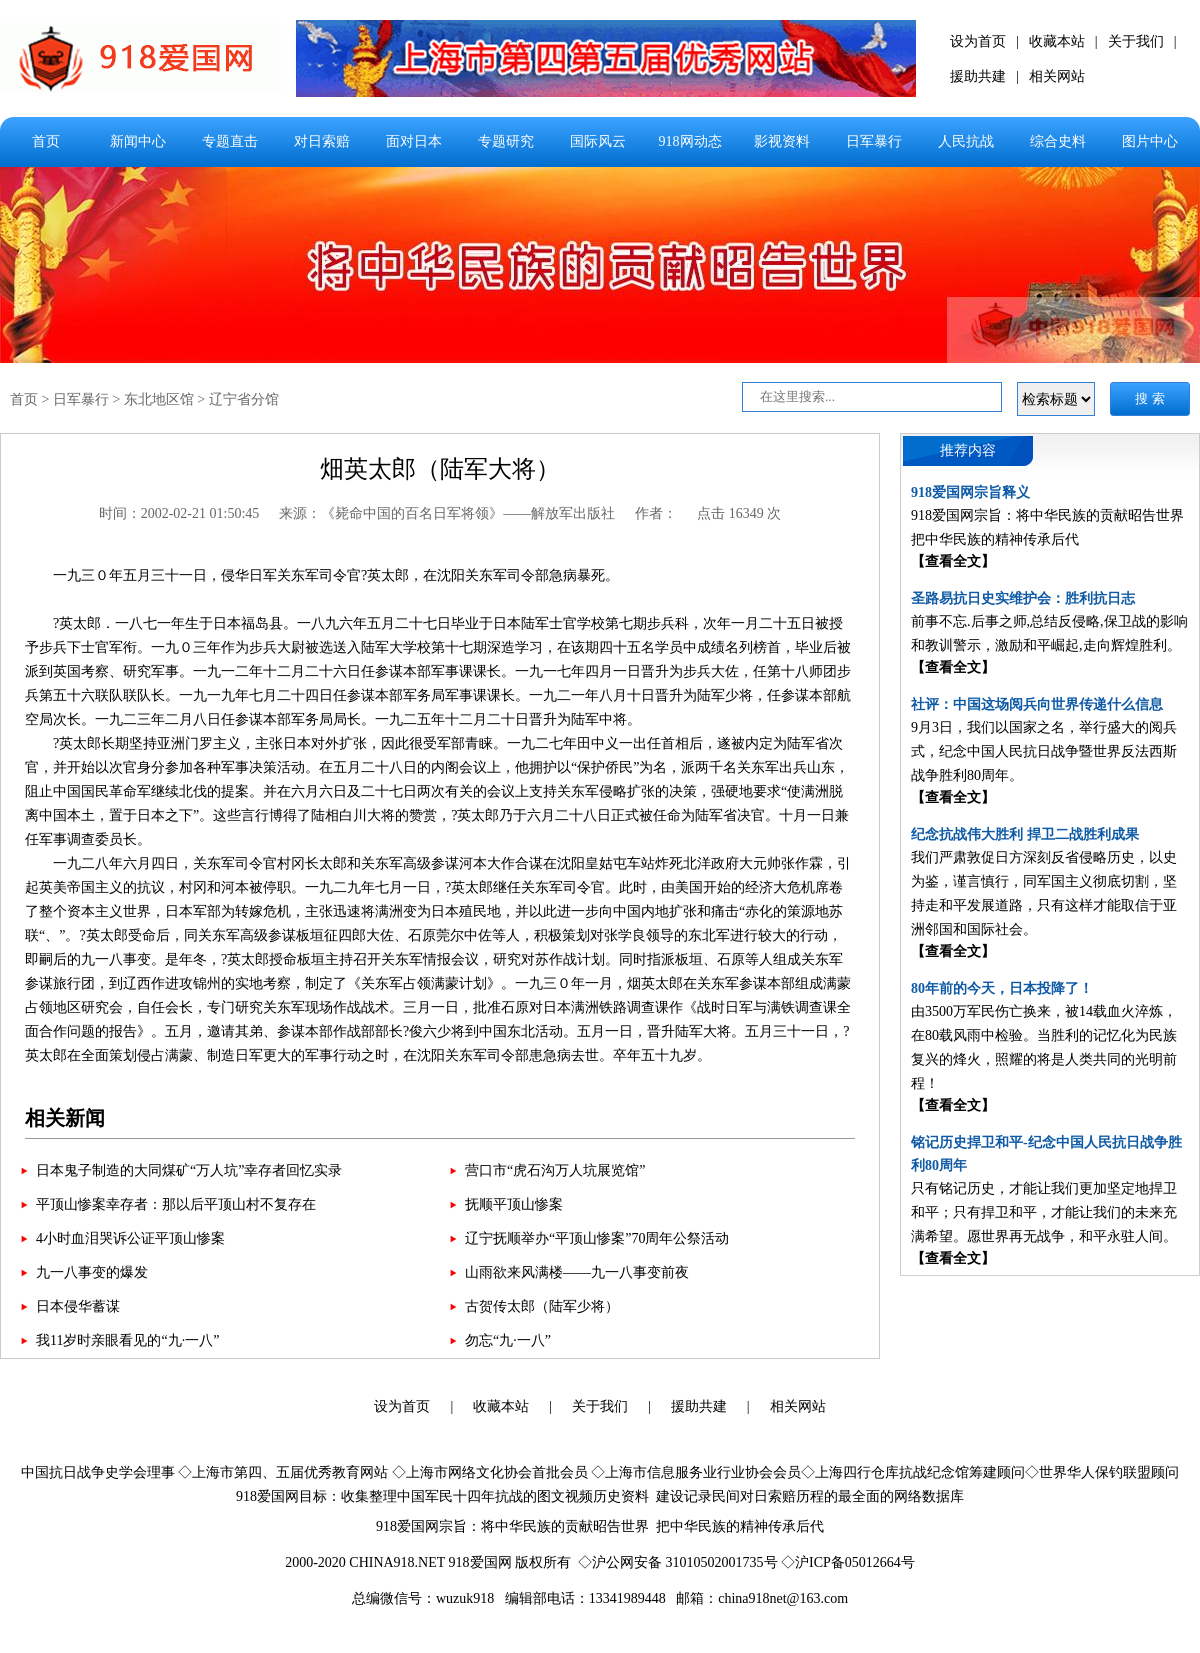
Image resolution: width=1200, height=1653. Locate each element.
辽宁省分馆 (244, 399)
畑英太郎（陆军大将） (440, 469)
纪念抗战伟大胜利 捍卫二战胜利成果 (1025, 834)
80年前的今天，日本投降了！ (1002, 988)
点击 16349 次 (739, 513)
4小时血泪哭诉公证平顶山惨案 (130, 1238)
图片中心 (1150, 141)
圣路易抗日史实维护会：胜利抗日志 (1023, 598)
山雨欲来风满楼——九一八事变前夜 (577, 1272)
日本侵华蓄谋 (78, 1306)
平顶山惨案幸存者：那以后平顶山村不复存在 (176, 1204)
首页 (46, 141)
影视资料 (782, 141)
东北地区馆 (159, 399)
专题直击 (230, 141)
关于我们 (1136, 41)
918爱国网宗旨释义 (970, 492)
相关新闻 (65, 1118)
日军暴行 (874, 141)
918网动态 (690, 141)
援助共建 (978, 76)
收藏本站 (1057, 41)
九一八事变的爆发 (92, 1272)
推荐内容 (968, 450)
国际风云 (598, 141)
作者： (656, 513)
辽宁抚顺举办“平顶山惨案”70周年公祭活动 (597, 1238)
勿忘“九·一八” (508, 1340)
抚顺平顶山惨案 (514, 1204)
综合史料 (1058, 141)
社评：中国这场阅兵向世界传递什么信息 (1037, 704)
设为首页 (978, 41)
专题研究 (506, 141)
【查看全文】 (953, 561)
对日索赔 (322, 141)
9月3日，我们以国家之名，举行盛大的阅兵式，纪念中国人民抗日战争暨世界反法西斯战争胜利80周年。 (1044, 751)
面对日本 (414, 141)
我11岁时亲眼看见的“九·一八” (127, 1340)
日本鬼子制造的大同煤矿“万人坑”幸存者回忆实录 (189, 1170)
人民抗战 (966, 141)
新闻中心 (138, 141)
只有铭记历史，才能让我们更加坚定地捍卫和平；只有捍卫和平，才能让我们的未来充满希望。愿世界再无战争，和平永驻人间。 (1044, 1212)
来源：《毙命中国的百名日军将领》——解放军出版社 (447, 513)
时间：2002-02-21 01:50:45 (179, 513)
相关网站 (1057, 76)
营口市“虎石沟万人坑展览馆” (555, 1170)
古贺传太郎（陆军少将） (542, 1306)
